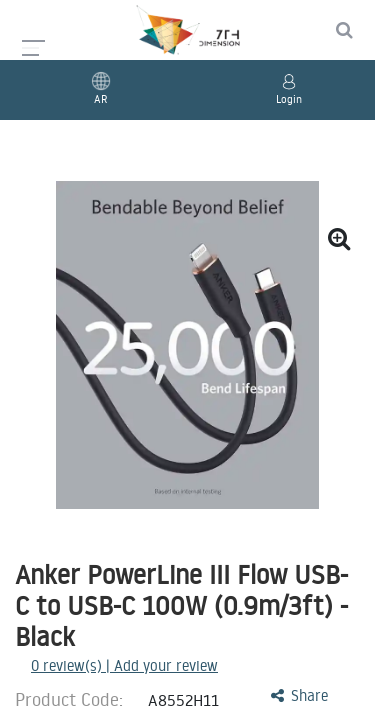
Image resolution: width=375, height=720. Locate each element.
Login (289, 99)
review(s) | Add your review (124, 665)
